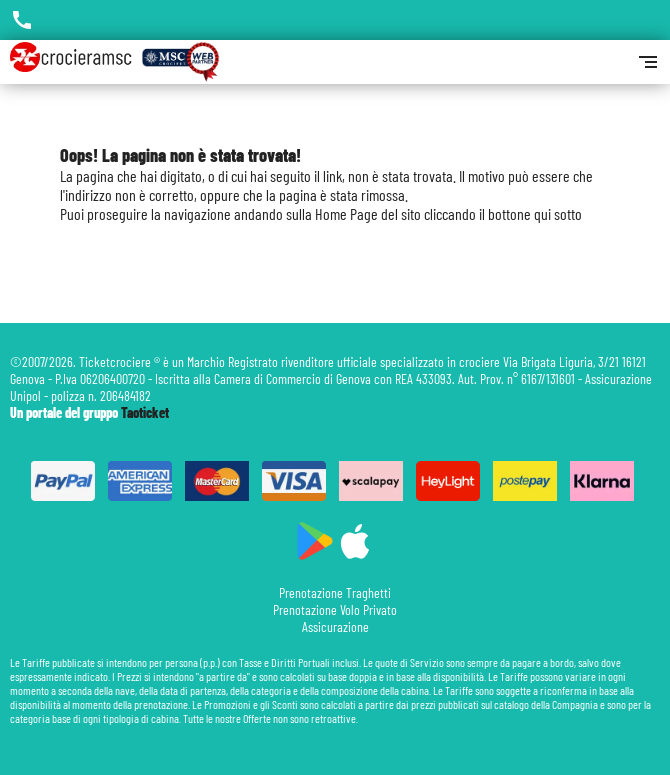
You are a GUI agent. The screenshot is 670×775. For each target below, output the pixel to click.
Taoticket (145, 412)
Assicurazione (335, 626)
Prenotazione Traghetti (335, 592)
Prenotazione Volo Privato (335, 609)
